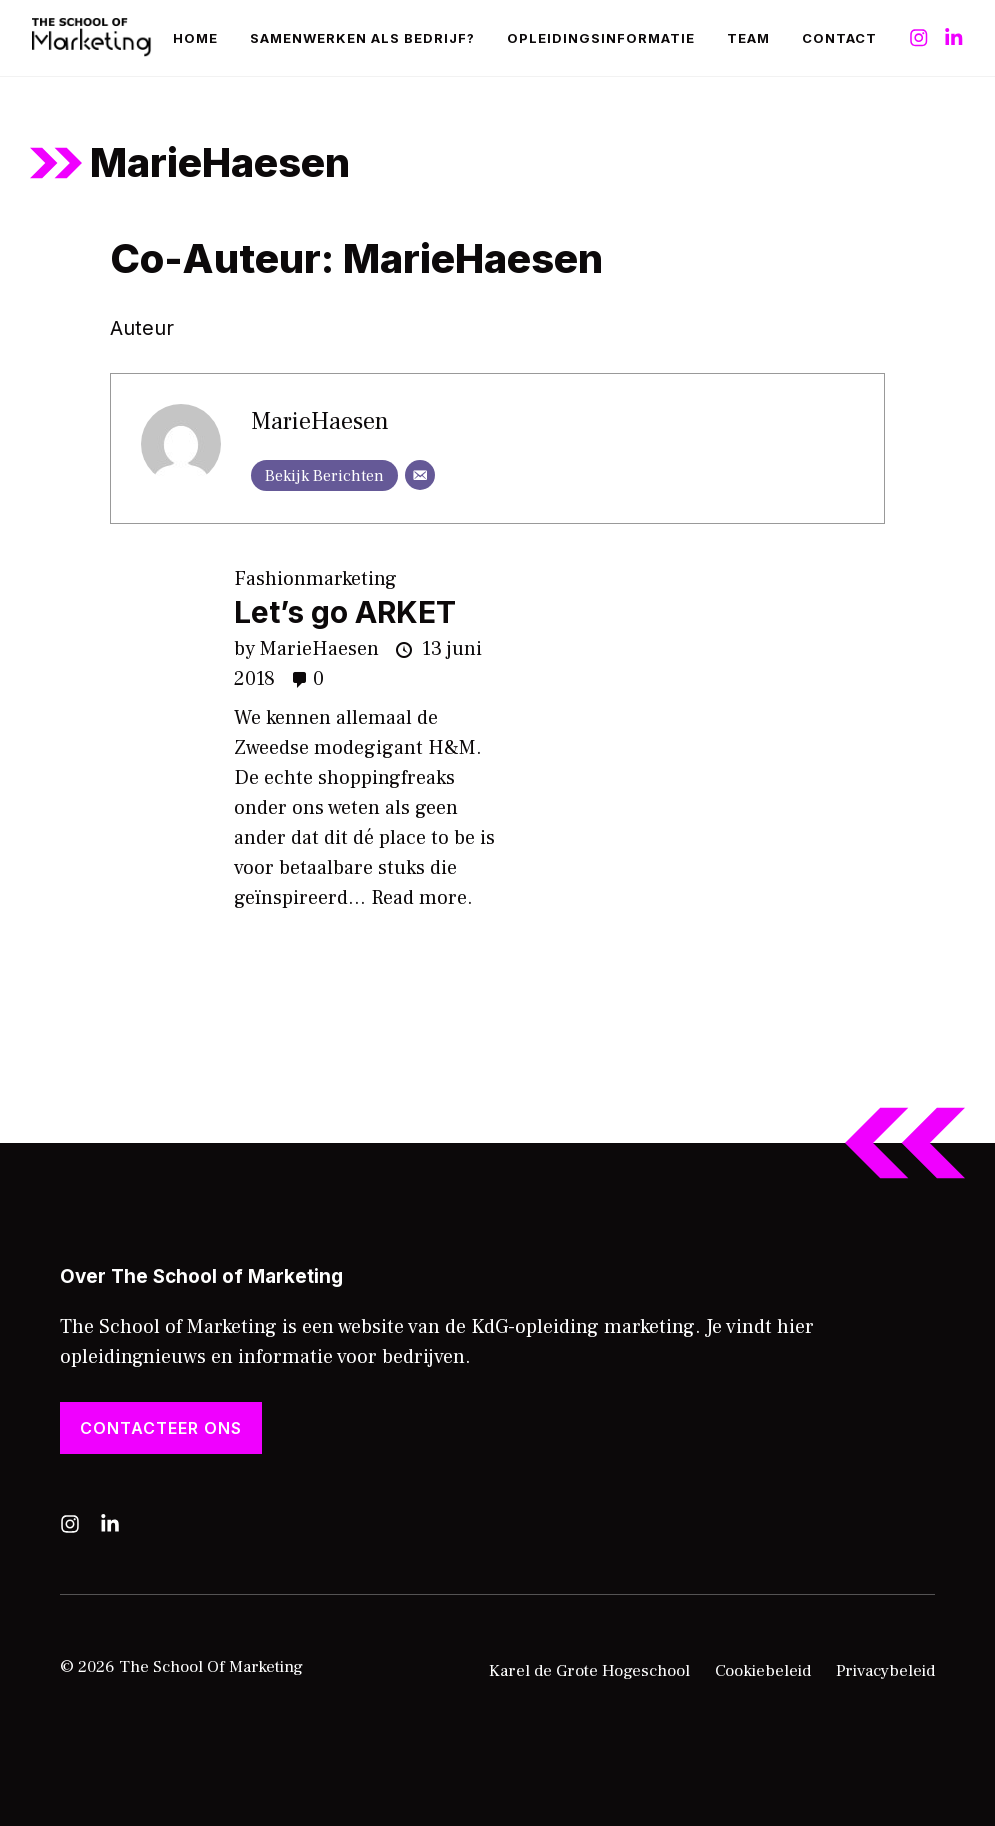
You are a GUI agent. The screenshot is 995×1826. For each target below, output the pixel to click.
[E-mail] (420, 475)
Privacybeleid (885, 1671)
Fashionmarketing (315, 579)
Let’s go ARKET (345, 612)
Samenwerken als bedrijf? (362, 38)
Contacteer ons (161, 1428)
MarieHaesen (320, 421)
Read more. (422, 898)
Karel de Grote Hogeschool (589, 1671)
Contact (839, 38)
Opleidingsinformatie (601, 38)
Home (195, 38)
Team (748, 38)
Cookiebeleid (763, 1671)
